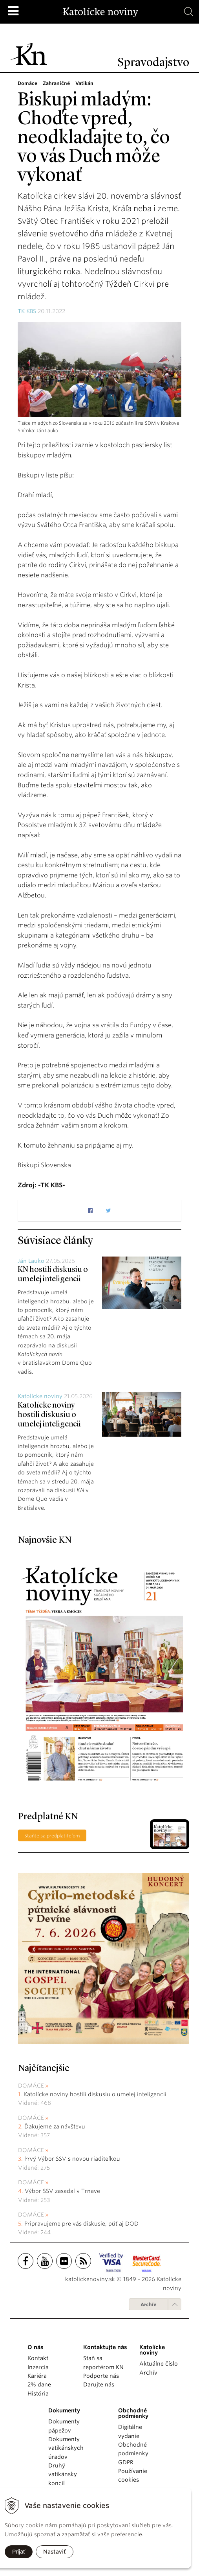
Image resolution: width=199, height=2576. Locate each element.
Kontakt (37, 2358)
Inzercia (38, 2367)
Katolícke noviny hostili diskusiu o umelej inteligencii (49, 1415)
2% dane (39, 2384)
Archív (148, 2304)
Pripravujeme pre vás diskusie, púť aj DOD (81, 2223)
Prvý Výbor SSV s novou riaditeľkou (72, 2159)
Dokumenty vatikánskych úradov (66, 2448)
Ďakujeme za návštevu (54, 2126)
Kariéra (37, 2376)
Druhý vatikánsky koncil (62, 2474)
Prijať (18, 2551)
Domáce (31, 2085)
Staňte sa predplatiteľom (52, 1836)
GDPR (125, 2462)
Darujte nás (98, 2384)
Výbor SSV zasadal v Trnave (62, 2191)
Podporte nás (101, 2376)
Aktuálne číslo (158, 2363)
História (38, 2393)
